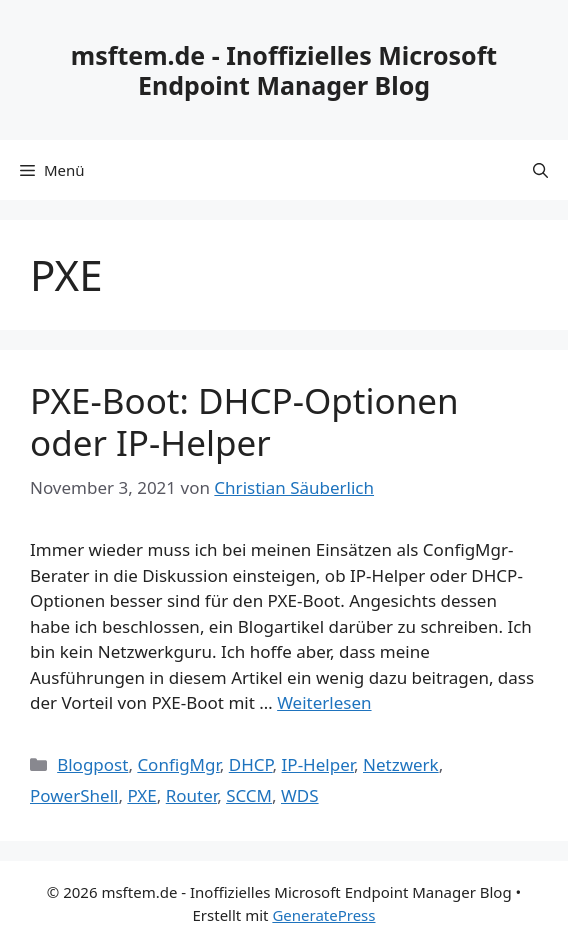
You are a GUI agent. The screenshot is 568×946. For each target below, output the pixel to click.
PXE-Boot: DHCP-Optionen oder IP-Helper (244, 421)
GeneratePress (323, 915)
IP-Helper (318, 764)
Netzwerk (401, 764)
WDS (300, 795)
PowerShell (74, 795)
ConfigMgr (178, 764)
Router (191, 795)
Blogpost (92, 764)
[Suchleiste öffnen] (540, 170)
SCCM (249, 795)
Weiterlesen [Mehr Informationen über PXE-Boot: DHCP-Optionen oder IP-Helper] (324, 702)
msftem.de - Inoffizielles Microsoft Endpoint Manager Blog (284, 70)
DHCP (251, 764)
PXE (141, 795)
